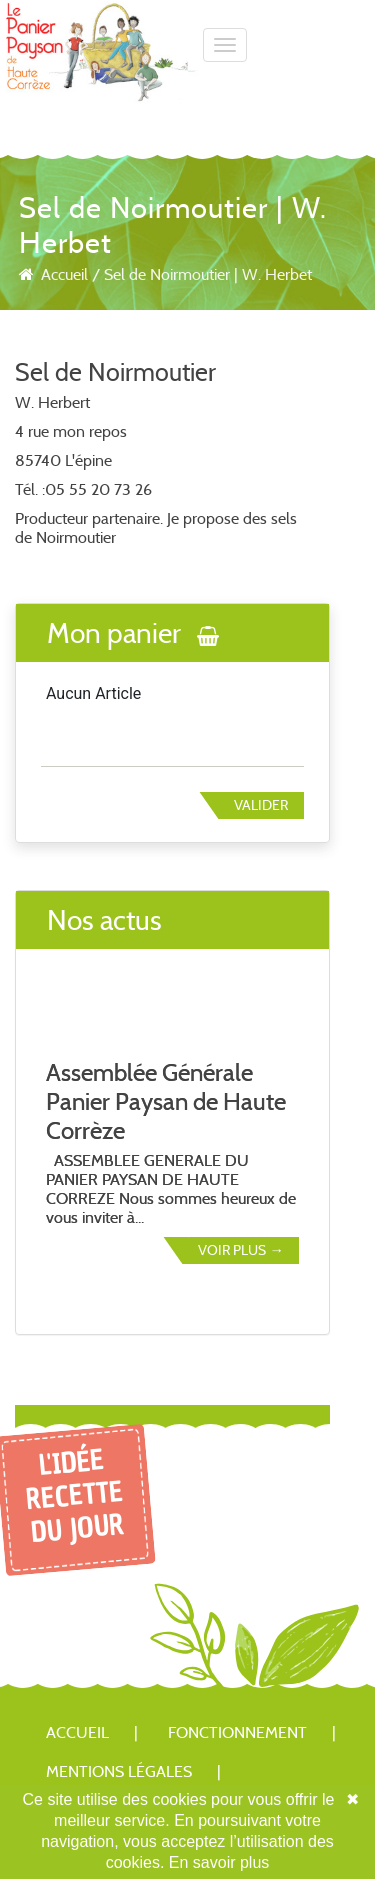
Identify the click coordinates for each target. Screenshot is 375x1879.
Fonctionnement (237, 1732)
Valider (261, 805)
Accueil (64, 274)
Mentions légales (119, 1771)
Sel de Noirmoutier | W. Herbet (208, 274)
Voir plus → (240, 1250)
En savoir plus (219, 1862)
